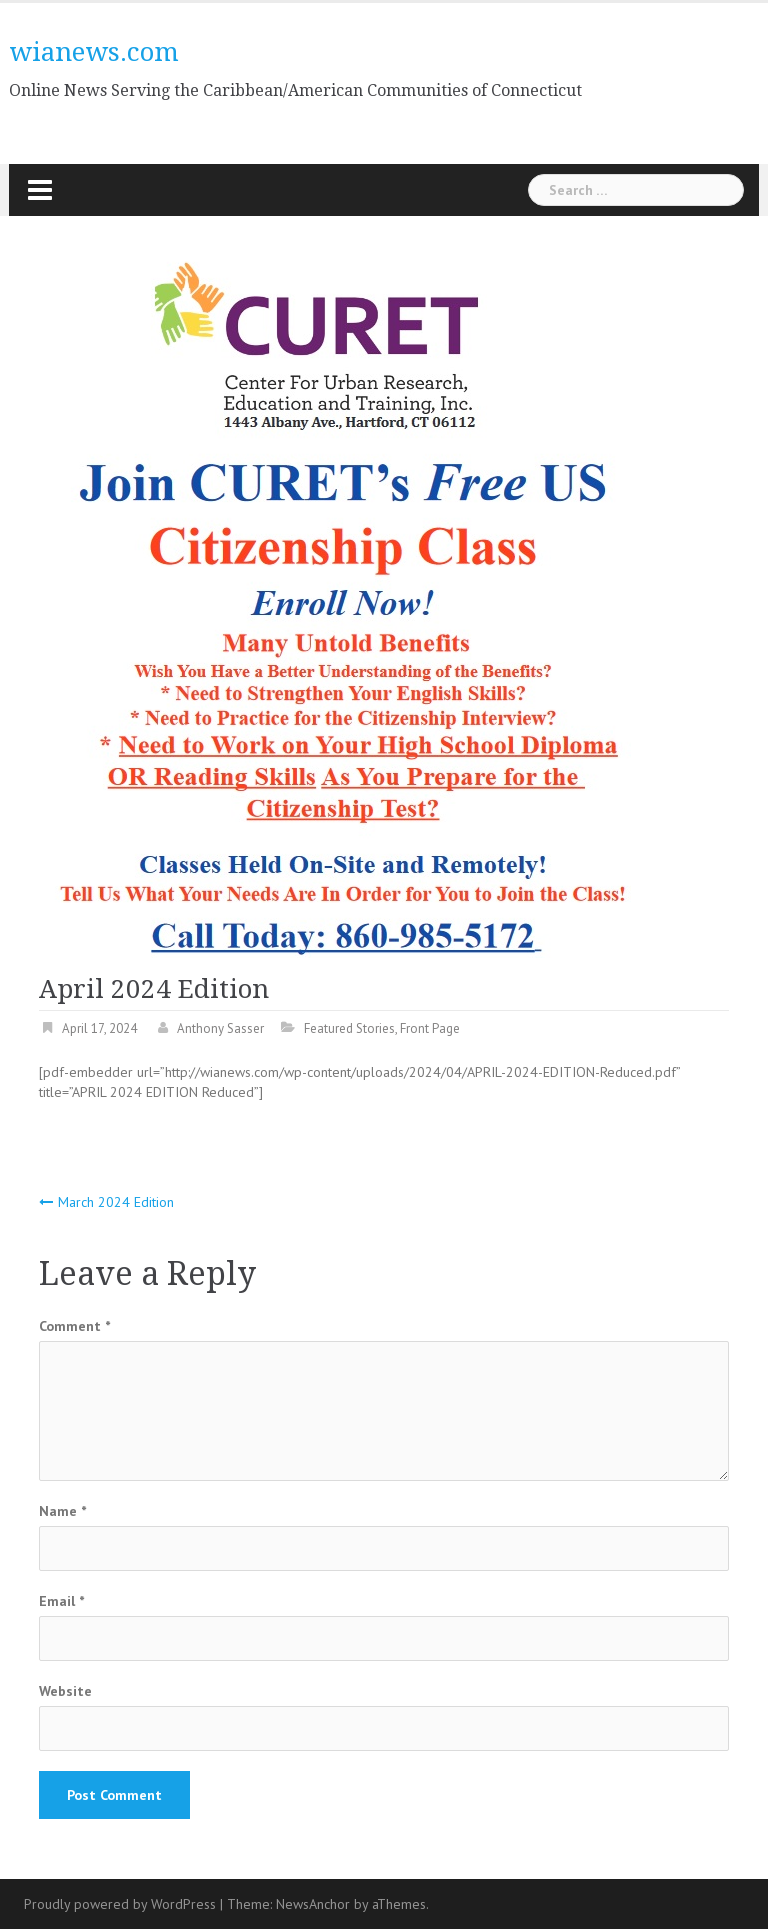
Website (65, 1691)
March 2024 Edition (116, 1202)
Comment (74, 1326)
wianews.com (94, 52)
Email (61, 1601)
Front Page (430, 1028)
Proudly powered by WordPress (120, 1904)
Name (62, 1511)
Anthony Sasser (220, 1028)
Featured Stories (349, 1028)
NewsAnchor (313, 1904)
